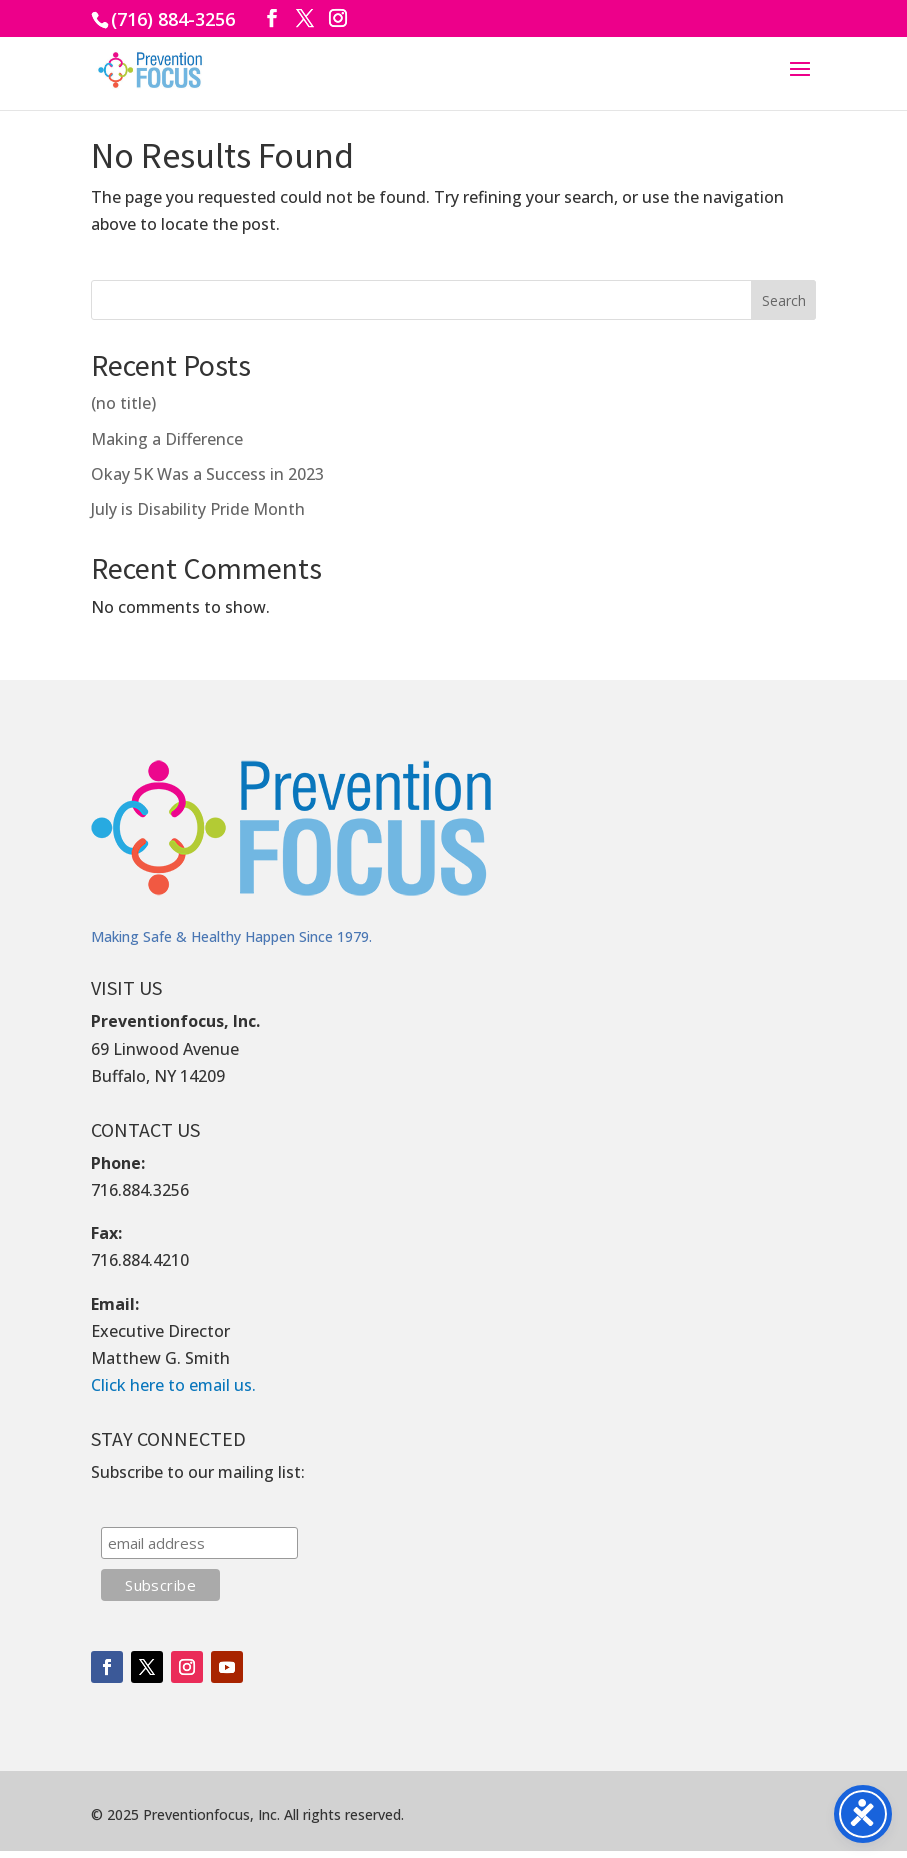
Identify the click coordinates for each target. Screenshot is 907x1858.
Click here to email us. (173, 1385)
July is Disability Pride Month (198, 509)
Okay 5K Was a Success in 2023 (207, 474)
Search (784, 300)
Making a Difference (167, 439)
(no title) (123, 403)
